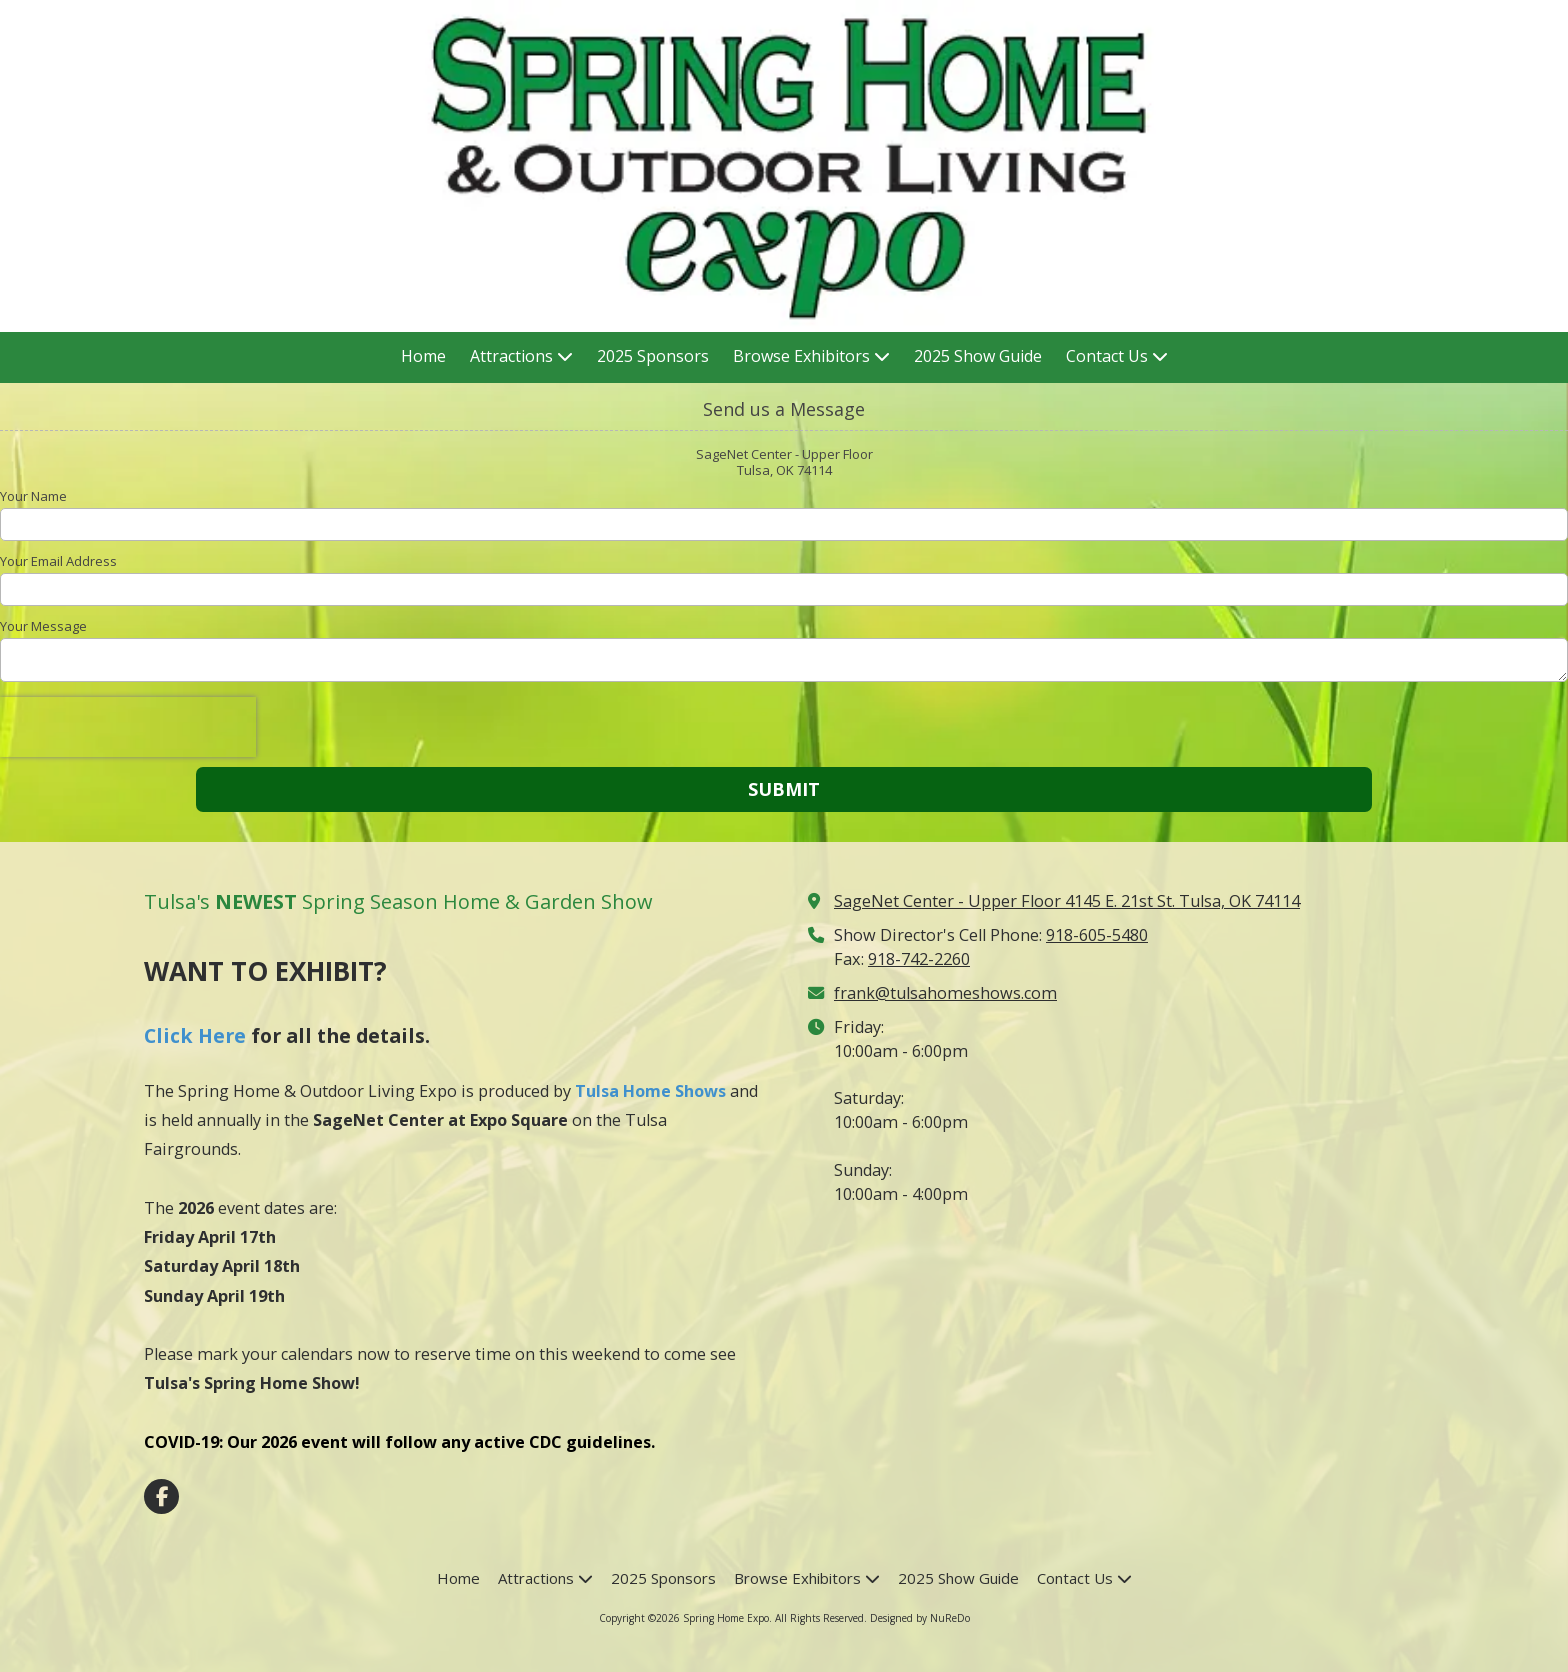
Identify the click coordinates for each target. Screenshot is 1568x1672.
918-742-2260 (919, 959)
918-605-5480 (1097, 935)
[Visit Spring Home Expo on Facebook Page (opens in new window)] (161, 1496)
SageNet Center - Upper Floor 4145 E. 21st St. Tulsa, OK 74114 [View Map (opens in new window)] (1067, 901)
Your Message (43, 626)
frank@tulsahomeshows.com (945, 993)
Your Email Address (58, 561)
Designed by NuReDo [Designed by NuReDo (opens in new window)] (920, 1618)
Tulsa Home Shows (650, 1091)
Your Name (33, 496)
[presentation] (128, 727)
